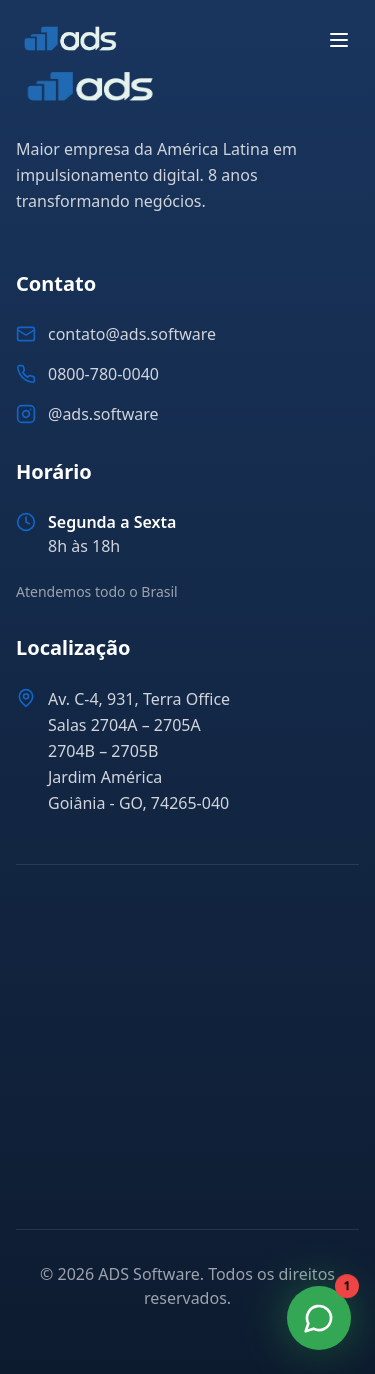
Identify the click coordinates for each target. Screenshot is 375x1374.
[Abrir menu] (339, 40)
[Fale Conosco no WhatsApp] (319, 1318)
